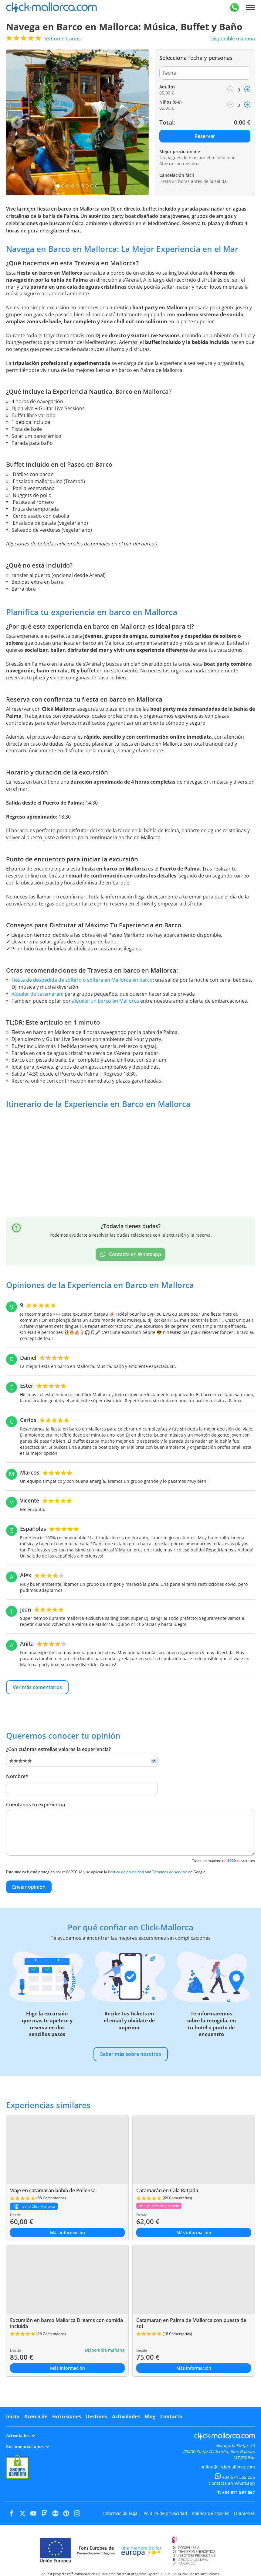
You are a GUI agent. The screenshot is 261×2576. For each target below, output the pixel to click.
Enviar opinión (29, 1887)
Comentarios (62, 38)
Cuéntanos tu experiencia (35, 1804)
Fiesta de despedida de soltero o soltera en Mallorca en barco (82, 980)
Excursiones (66, 2416)
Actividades (126, 2416)
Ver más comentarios (37, 1687)
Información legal (121, 2513)
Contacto (171, 2416)
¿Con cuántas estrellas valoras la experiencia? (58, 1749)
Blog (150, 2416)
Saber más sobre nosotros (130, 2054)
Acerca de (35, 2416)
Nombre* (17, 1776)
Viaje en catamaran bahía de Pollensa (53, 2190)
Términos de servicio (169, 1871)
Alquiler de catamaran (37, 994)
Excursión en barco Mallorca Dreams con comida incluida (66, 2323)
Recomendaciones (27, 2446)
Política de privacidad (126, 1871)
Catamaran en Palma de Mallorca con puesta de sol (191, 2323)
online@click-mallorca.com (228, 2467)
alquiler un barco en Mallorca (105, 1001)
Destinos (96, 2416)
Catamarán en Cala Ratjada (167, 2190)
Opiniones (244, 2513)
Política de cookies (210, 2513)
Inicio (12, 2416)
